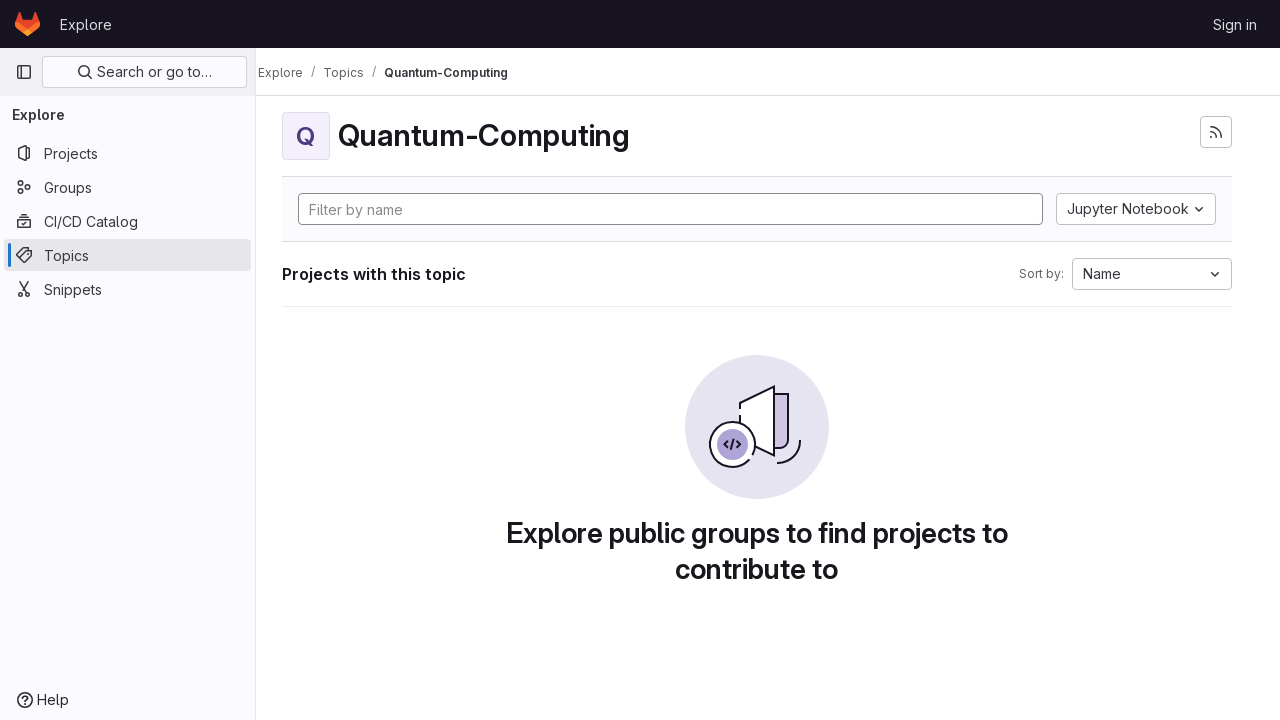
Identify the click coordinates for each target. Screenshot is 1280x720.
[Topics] (127, 255)
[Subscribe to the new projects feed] (1216, 132)
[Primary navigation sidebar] (24, 72)
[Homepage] (27, 24)
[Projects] (127, 153)
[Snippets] (127, 289)
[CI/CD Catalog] (127, 221)
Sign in (1235, 24)
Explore (86, 24)
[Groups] (127, 187)
